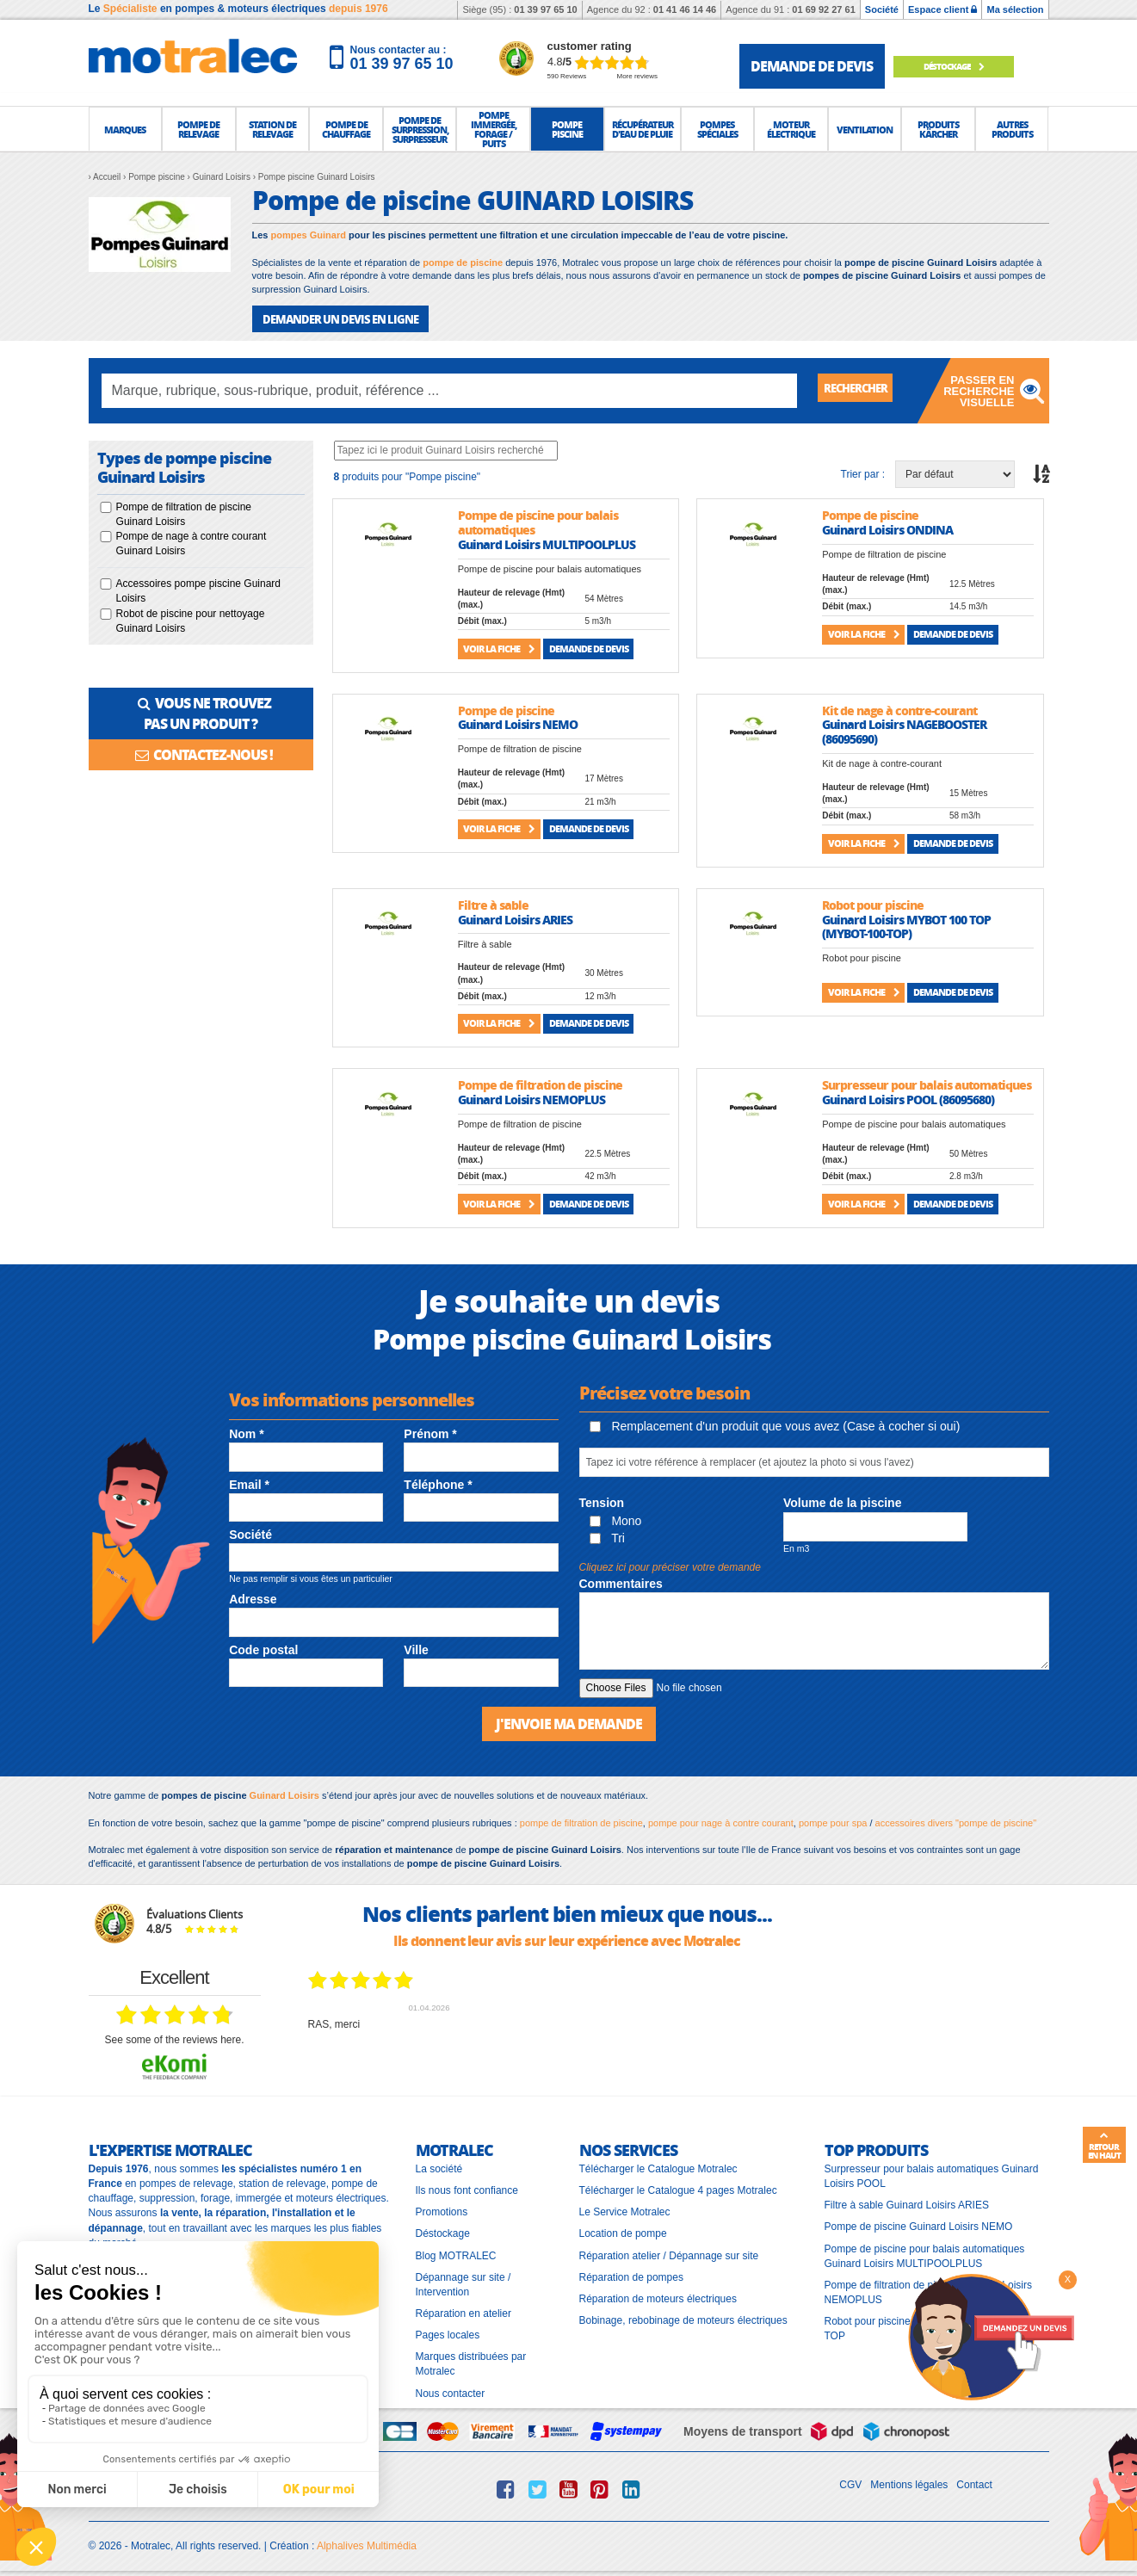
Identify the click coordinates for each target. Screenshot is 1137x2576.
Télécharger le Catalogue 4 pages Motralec (678, 2188)
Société (882, 9)
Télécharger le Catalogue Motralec (658, 2166)
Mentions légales (909, 2481)
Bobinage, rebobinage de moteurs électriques (683, 2317)
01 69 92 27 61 (823, 9)
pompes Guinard (308, 235)
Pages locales (448, 2332)
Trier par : (863, 472)
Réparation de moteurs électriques (658, 2295)
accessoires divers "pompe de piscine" (956, 1819)
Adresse (252, 1598)
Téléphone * (438, 1483)
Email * (249, 1483)
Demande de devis (588, 646)
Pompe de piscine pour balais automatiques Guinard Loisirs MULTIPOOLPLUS (925, 2252)
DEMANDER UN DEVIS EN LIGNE (334, 318)
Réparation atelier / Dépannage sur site (669, 2252)
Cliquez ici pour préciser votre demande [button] (670, 1566)
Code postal (263, 1648)
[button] (126, 129)
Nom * (246, 1433)
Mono (616, 1519)
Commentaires (621, 1582)
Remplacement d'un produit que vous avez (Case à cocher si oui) (775, 1425)
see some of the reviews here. (174, 2037)
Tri (607, 1536)
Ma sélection (1014, 9)
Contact (974, 2481)
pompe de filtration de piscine (581, 1819)
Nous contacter (450, 2390)
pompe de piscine (463, 262)
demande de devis (812, 66)
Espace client (942, 9)
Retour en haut (1104, 2145)
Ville (416, 1648)
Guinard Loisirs (284, 1793)
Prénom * (430, 1433)
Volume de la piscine (842, 1502)
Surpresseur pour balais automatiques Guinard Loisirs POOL (932, 2173)
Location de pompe (623, 2231)
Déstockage (961, 66)
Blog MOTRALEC (456, 2252)
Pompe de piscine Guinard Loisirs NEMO (919, 2224)
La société (439, 2166)
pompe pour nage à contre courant (721, 1819)
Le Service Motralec (624, 2209)
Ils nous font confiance (467, 2188)
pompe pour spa (833, 1819)
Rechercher (865, 389)
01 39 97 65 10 (545, 9)
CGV (850, 2481)
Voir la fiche (499, 646)
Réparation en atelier (463, 2310)
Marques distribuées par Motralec (471, 2361)
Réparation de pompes (631, 2274)
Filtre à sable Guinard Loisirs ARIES (907, 2202)
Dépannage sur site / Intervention (463, 2281)
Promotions (442, 2209)
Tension (602, 1502)
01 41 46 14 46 (684, 9)
